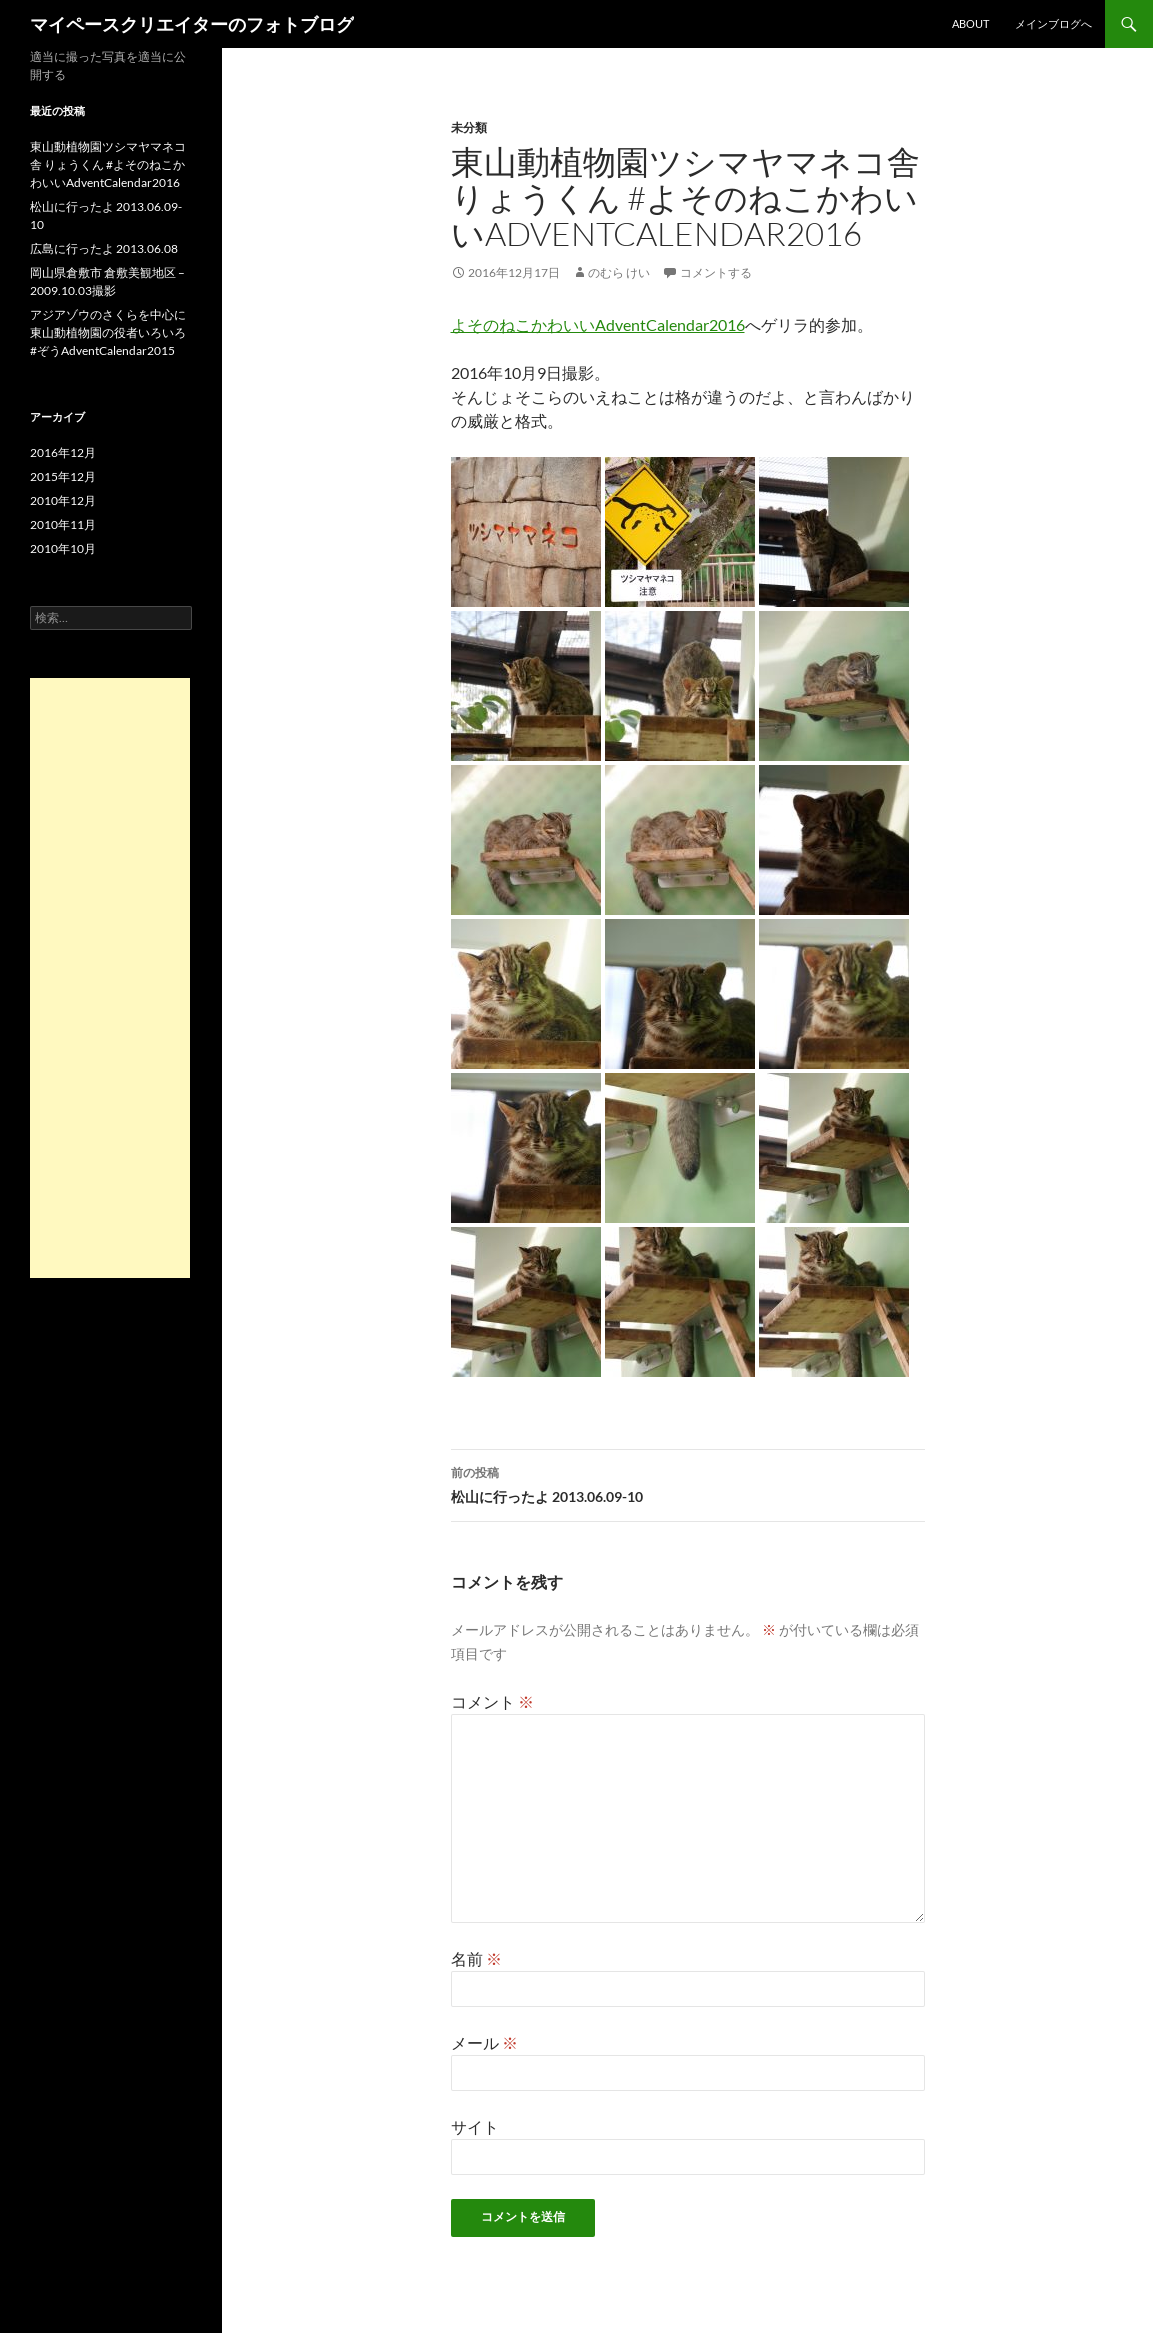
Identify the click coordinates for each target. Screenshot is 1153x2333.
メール (484, 2042)
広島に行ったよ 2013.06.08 (104, 248)
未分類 (469, 127)
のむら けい (619, 272)
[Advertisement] (110, 978)
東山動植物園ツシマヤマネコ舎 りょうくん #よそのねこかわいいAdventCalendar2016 (108, 164)
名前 (476, 1958)
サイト (475, 2126)
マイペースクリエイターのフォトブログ (192, 24)
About (970, 23)
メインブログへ (1053, 23)
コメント (492, 1701)
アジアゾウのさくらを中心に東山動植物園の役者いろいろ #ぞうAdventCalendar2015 (108, 332)
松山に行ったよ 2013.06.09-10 (688, 1483)
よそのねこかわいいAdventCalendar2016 (598, 324)
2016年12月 (63, 452)
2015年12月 (63, 476)
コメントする (716, 272)
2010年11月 (63, 524)
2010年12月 (63, 500)
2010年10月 (63, 548)
